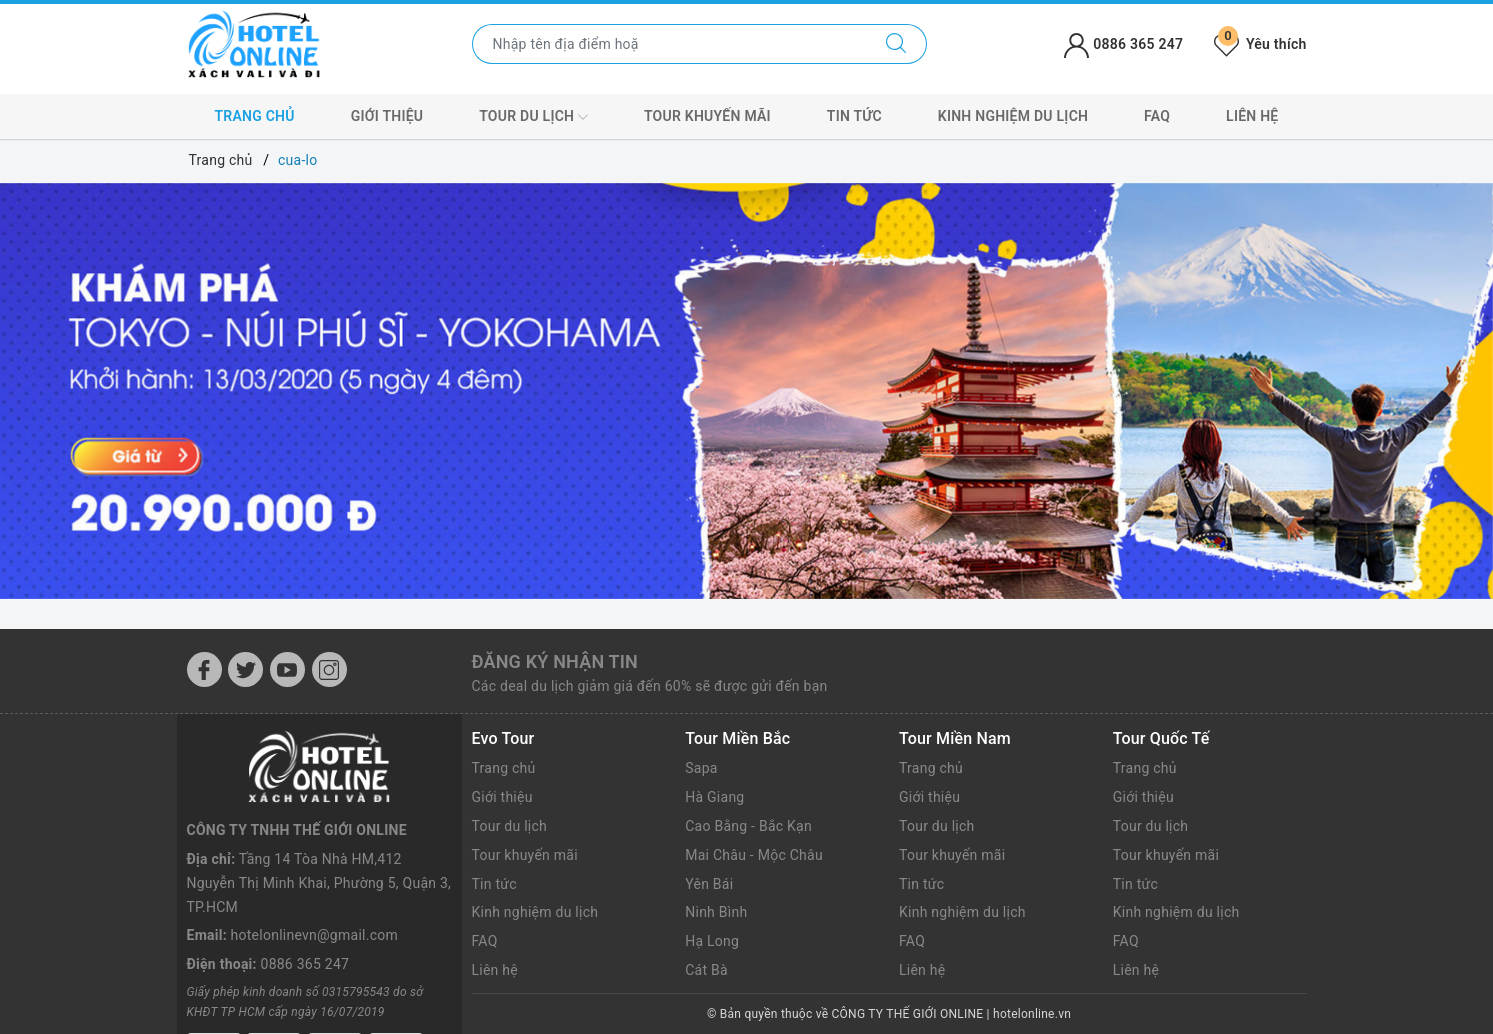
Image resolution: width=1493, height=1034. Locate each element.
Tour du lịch (533, 117)
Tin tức (854, 116)
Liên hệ (1252, 116)
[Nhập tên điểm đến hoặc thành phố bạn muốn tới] (669, 44)
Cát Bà (706, 970)
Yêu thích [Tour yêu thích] (1260, 44)
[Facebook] (204, 669)
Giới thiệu (387, 116)
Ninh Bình (716, 912)
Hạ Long (712, 941)
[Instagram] (329, 669)
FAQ (1157, 116)
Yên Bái (709, 884)
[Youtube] (287, 669)
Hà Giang (714, 797)
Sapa (701, 768)
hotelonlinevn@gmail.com (314, 862)
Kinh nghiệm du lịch (1013, 116)
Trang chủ (254, 116)
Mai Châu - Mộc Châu (754, 855)
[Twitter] (245, 669)
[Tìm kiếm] (896, 44)
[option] (746, 391)
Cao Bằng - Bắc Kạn (748, 826)
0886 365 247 (305, 890)
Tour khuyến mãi (707, 116)
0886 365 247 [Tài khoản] (1123, 44)
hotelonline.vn (1032, 1014)
